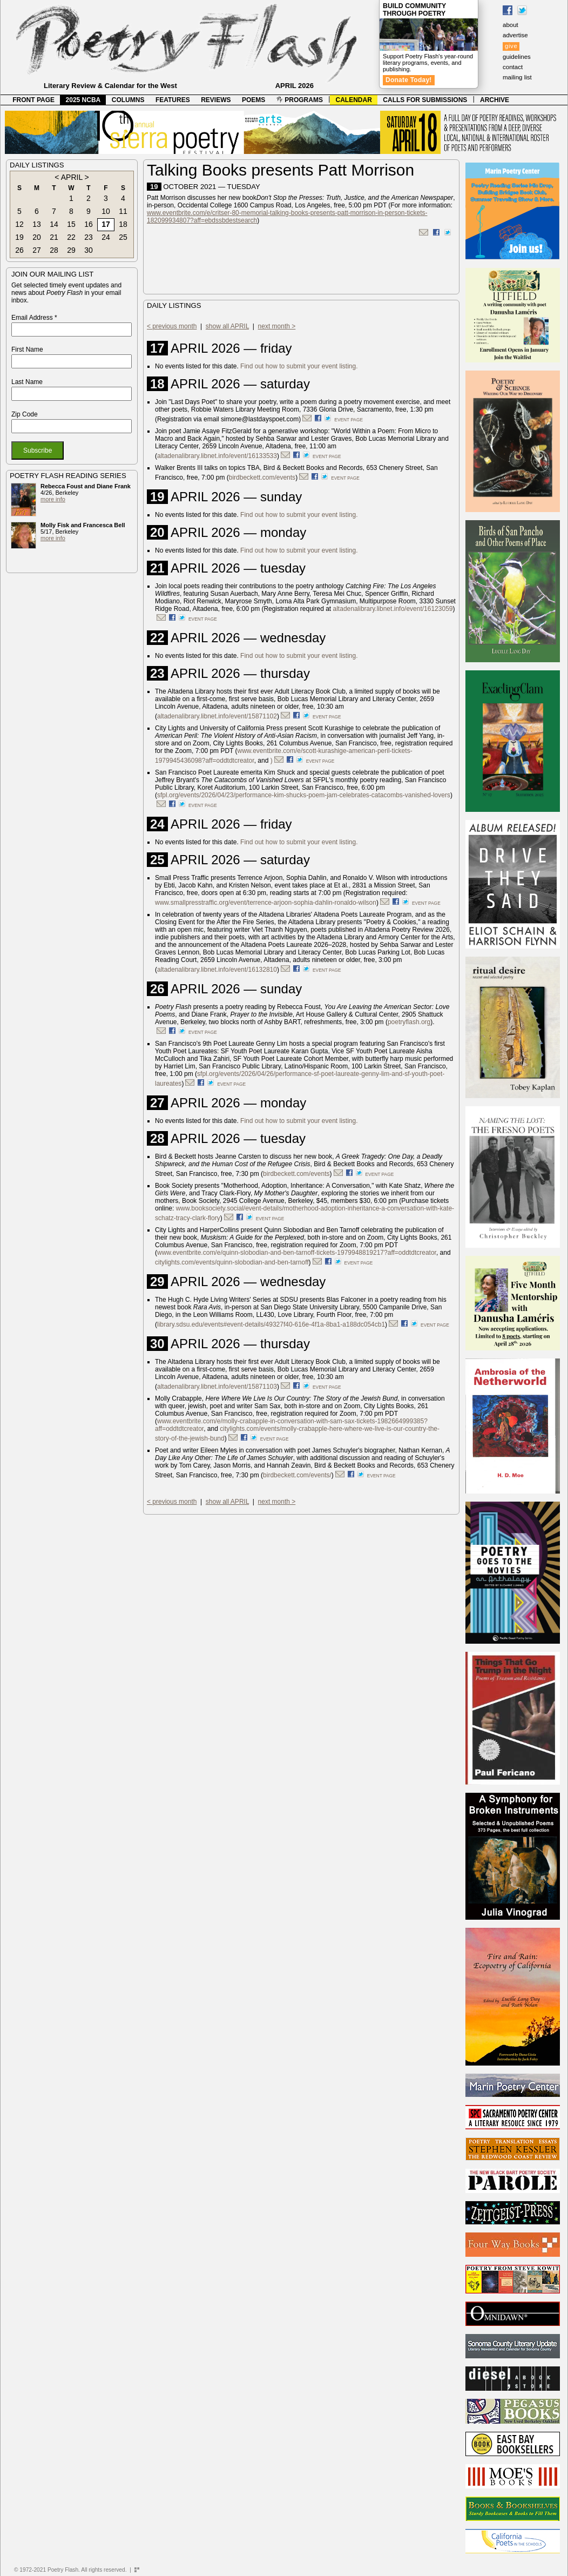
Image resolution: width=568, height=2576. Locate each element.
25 (123, 237)
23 (88, 237)
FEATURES (172, 100)
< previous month (172, 326)
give (511, 46)
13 (36, 224)
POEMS (253, 100)
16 (88, 224)
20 (36, 237)
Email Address (34, 317)
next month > (277, 326)
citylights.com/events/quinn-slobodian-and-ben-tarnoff (232, 1262)
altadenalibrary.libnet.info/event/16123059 (393, 609)
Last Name (27, 382)
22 (71, 237)
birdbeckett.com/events (262, 477)
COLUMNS (128, 100)
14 (54, 224)
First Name (27, 349)
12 (19, 224)
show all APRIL (227, 326)
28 (54, 250)
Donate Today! (409, 80)
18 (123, 224)
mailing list (517, 77)
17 (106, 224)
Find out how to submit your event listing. (298, 366)
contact (513, 67)
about (510, 25)
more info (52, 499)
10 (106, 211)
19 (19, 237)
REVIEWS (216, 100)
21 (54, 237)
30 (88, 250)
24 (106, 237)
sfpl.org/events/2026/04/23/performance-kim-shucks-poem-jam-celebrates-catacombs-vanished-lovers (303, 795)
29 (71, 250)
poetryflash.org (409, 1022)
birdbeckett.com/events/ (297, 1475)
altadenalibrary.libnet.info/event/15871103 (217, 1386)
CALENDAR (354, 100)
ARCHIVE (494, 100)
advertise (515, 35)
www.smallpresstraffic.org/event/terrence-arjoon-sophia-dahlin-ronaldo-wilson (265, 902)
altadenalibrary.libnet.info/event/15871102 (217, 716)
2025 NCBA (83, 100)
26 (19, 250)
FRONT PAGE (33, 100)
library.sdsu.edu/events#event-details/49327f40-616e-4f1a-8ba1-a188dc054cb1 (271, 1324)
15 (71, 224)
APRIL (72, 177)
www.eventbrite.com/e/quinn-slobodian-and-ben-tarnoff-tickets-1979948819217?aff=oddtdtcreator (296, 1252)
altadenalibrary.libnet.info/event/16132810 (217, 969)
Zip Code (24, 414)
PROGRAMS (299, 100)
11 (123, 211)
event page (348, 419)
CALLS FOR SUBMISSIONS (425, 100)
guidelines (517, 56)
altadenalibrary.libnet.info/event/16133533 (217, 456)
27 (36, 250)
